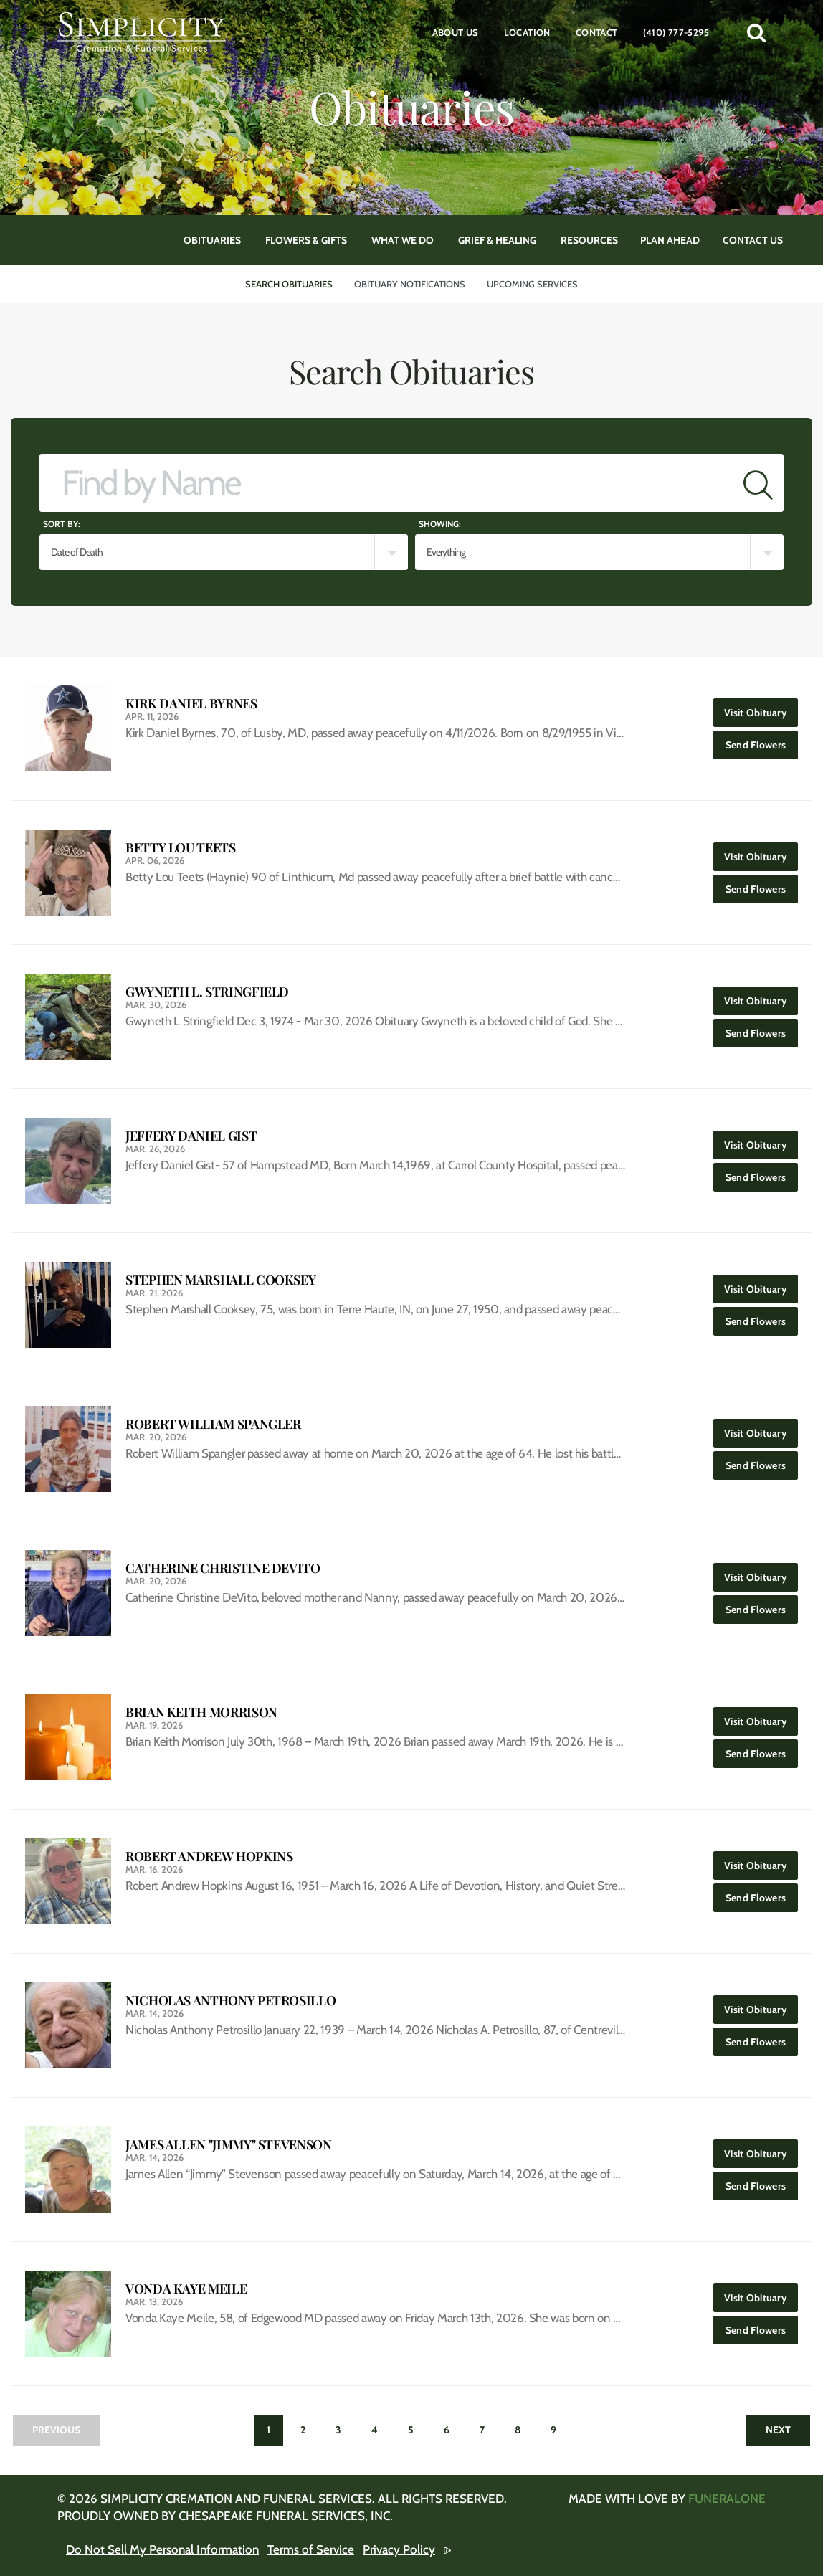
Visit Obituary (761, 708)
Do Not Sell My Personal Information (162, 2549)
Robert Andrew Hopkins (208, 1856)
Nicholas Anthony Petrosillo (230, 2000)
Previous (56, 2429)
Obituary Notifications (409, 284)
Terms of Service (310, 2549)
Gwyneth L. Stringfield (207, 991)
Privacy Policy (399, 2549)
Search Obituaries (289, 284)
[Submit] (758, 483)
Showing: (440, 523)
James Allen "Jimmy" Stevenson (228, 2144)
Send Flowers (762, 741)
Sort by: (61, 523)
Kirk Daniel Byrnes (191, 703)
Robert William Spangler (213, 1424)
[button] (756, 32)
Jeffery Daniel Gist (191, 1136)
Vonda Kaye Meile (186, 2288)
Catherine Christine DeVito (222, 1568)
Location (527, 32)
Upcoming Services (532, 284)
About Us (455, 32)
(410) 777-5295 (676, 32)
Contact (597, 32)
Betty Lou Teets (180, 847)
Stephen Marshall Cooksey (220, 1280)
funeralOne (727, 2498)
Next (778, 2429)
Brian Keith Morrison (201, 1712)
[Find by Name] (386, 483)
